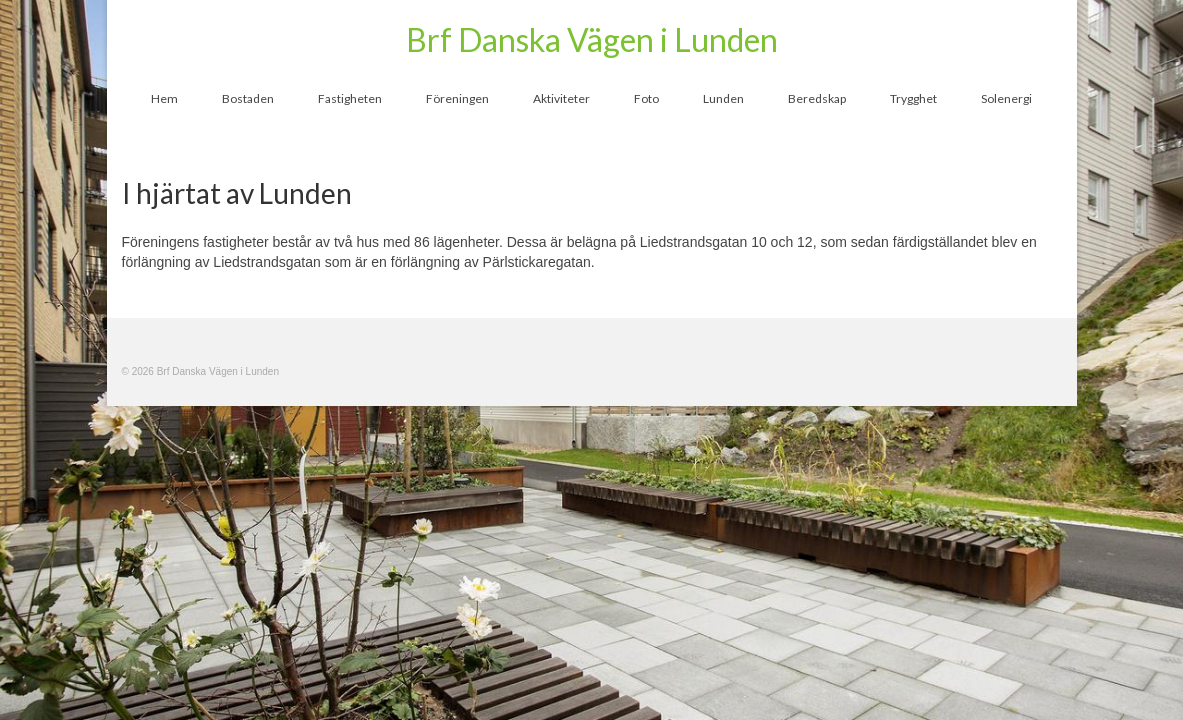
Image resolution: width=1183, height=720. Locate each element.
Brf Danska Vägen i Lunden (592, 39)
